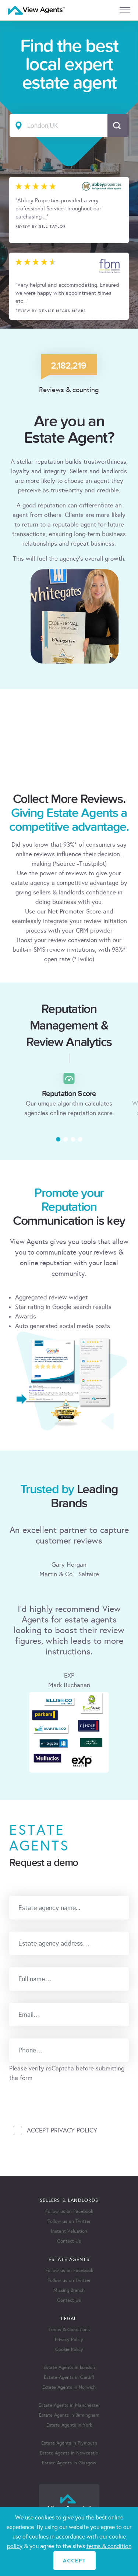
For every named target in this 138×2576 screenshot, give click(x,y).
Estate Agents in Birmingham (69, 2415)
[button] (58, 1139)
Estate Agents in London (69, 2367)
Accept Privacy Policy (62, 2130)
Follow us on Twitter (69, 2221)
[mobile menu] (125, 10)
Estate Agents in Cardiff (69, 2377)
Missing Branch (69, 2290)
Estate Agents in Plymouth (69, 2443)
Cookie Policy (69, 2349)
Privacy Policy (69, 2339)
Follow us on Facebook (69, 2211)
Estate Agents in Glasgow (69, 2463)
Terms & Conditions (69, 2330)
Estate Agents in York (69, 2425)
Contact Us (69, 2241)
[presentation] (65, 2097)
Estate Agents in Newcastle (69, 2453)
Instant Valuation (69, 2231)
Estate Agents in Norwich (69, 2387)
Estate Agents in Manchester (69, 2405)
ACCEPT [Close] (74, 2560)
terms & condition (108, 2546)
